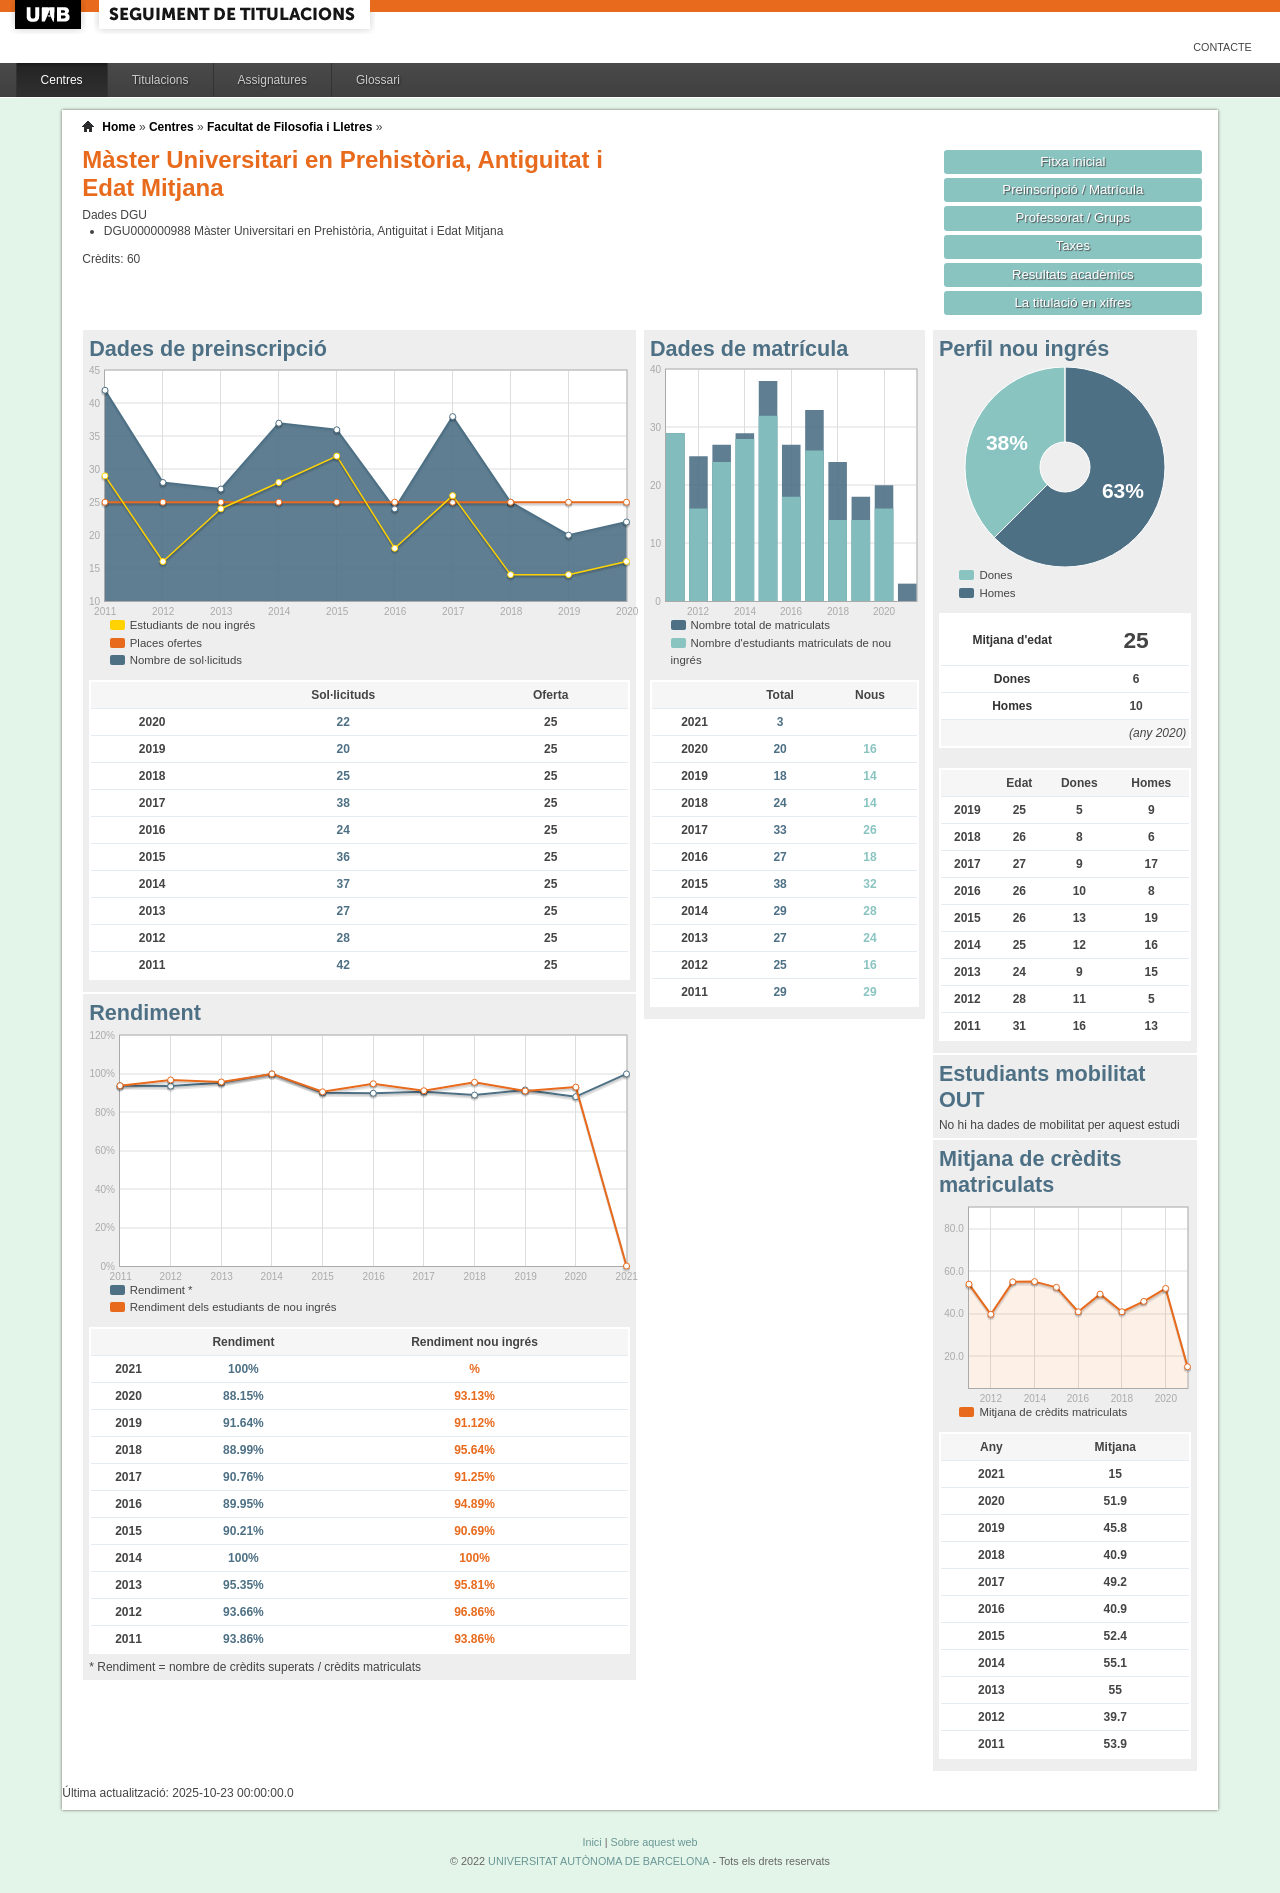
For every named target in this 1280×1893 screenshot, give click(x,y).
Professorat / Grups (1073, 217)
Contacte (1222, 47)
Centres (62, 80)
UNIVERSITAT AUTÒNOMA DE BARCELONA (598, 1861)
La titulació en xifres (1072, 302)
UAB (50, 14)
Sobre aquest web (653, 1842)
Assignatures (272, 80)
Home (118, 127)
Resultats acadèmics (1073, 274)
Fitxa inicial (1072, 161)
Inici (591, 1842)
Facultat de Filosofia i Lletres (289, 127)
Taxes (1073, 245)
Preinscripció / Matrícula (1072, 189)
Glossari (378, 80)
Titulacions (160, 80)
